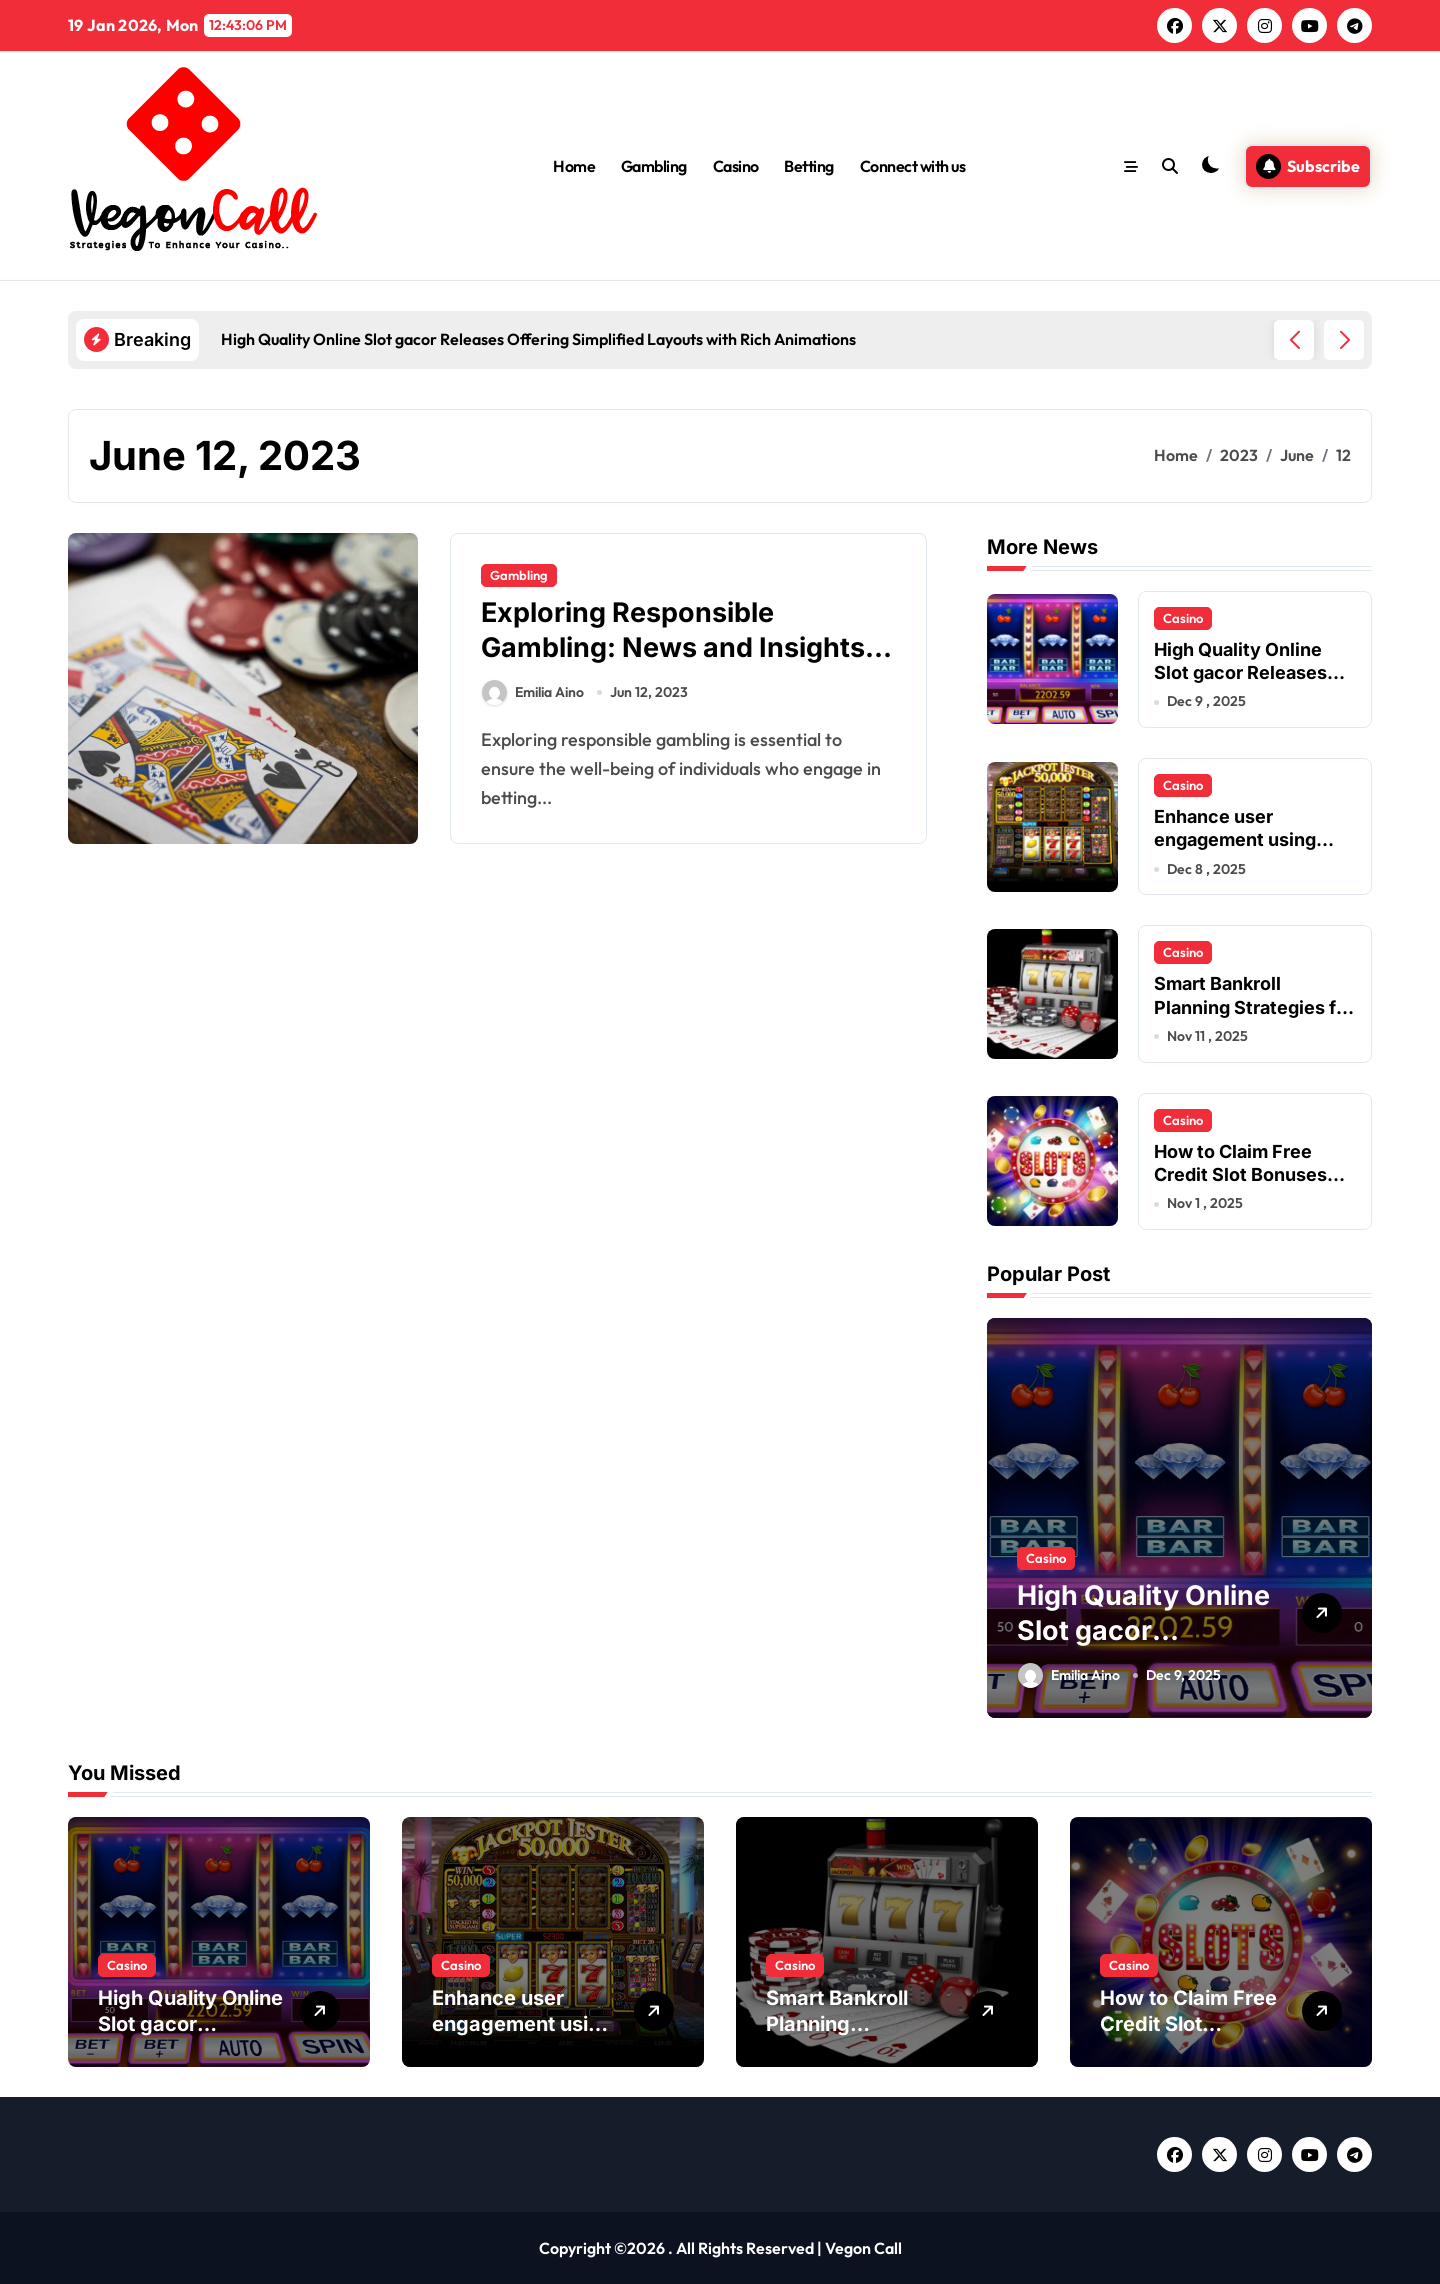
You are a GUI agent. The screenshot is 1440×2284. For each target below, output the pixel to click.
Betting (809, 166)
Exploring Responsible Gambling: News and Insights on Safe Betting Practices (673, 647)
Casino (736, 166)
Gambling (654, 166)
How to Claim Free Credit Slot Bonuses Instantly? (1240, 1175)
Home (574, 166)
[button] (1344, 340)
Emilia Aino (533, 692)
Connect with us (913, 166)
